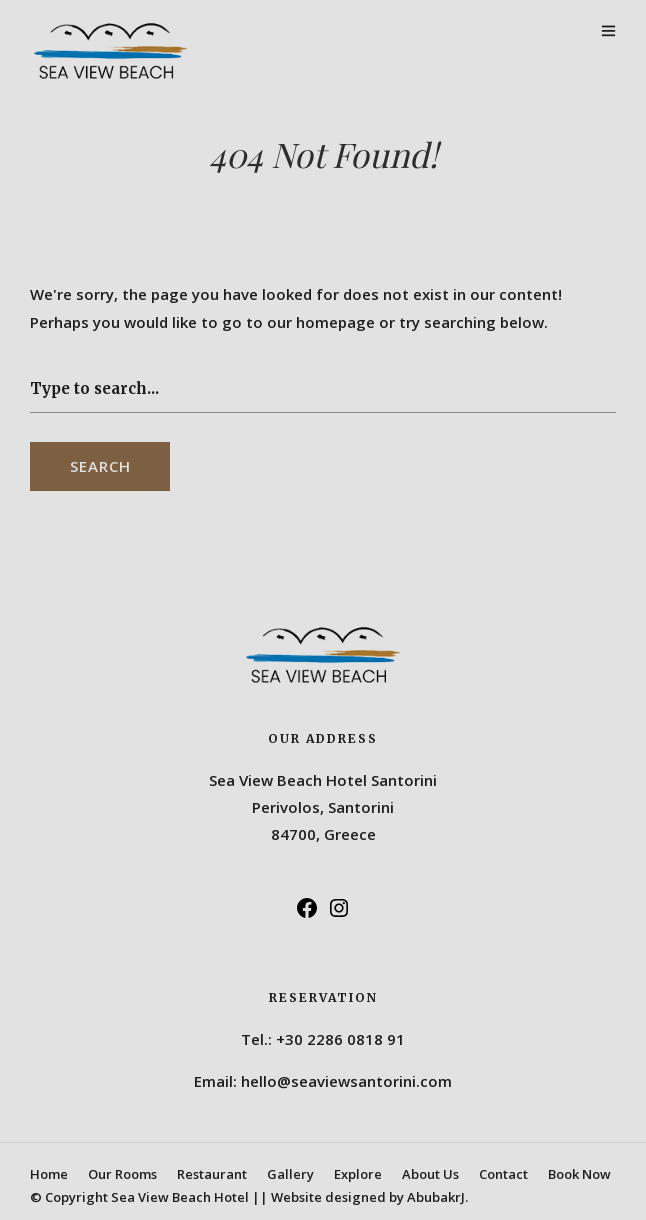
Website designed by (369, 1197)
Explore (358, 1174)
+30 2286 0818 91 (340, 1039)
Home (49, 1174)
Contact (503, 1174)
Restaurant (212, 1174)
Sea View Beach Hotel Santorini (323, 780)
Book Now (579, 1174)
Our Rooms (122, 1174)
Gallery (290, 1174)
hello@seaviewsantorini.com (346, 1081)
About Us (430, 1174)
